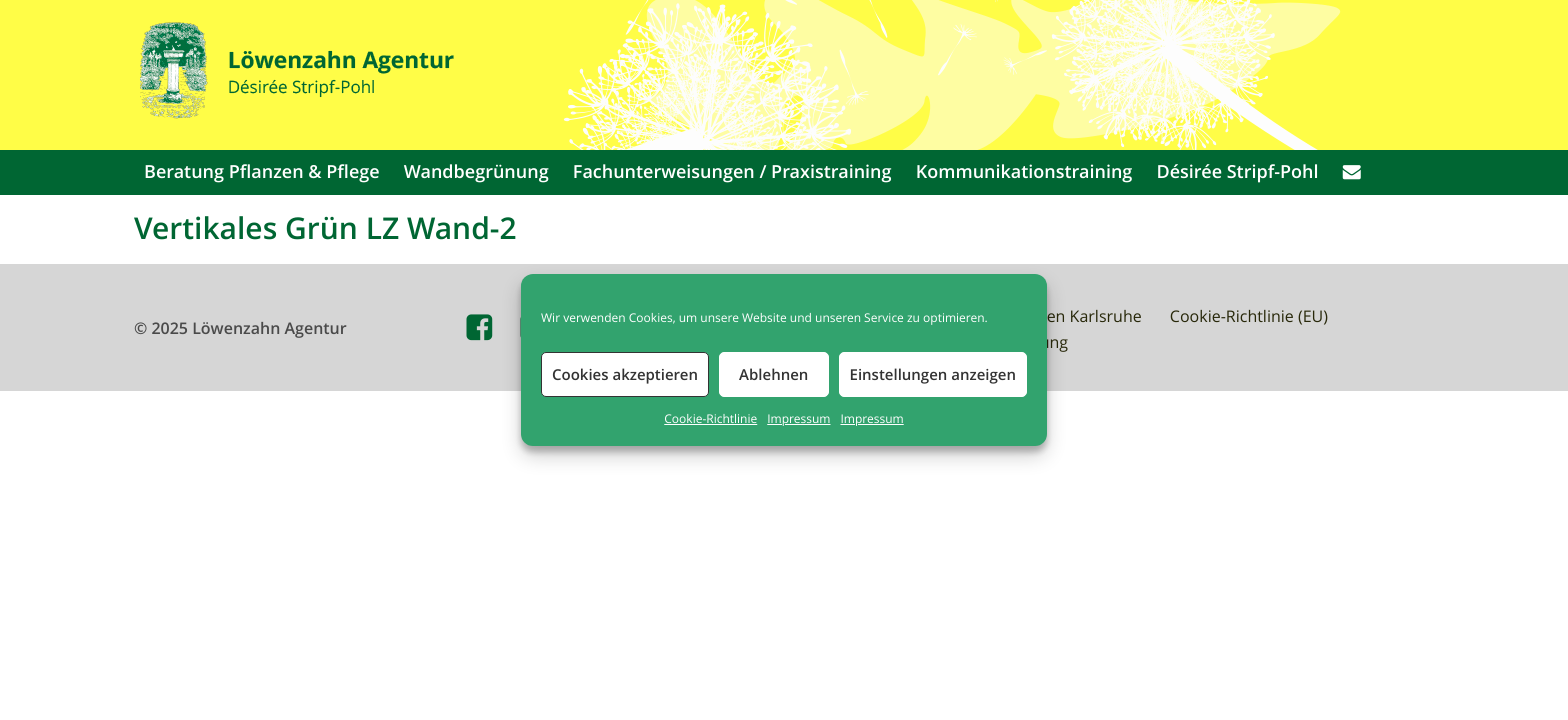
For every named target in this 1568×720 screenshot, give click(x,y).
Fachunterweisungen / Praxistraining (732, 172)
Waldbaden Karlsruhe (1061, 316)
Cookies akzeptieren (625, 374)
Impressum (798, 419)
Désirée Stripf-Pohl (1238, 172)
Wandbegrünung (476, 172)
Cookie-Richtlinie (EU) (1249, 316)
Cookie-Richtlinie (710, 419)
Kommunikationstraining (1024, 172)
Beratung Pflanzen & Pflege (262, 172)
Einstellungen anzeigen (933, 374)
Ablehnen (773, 374)
